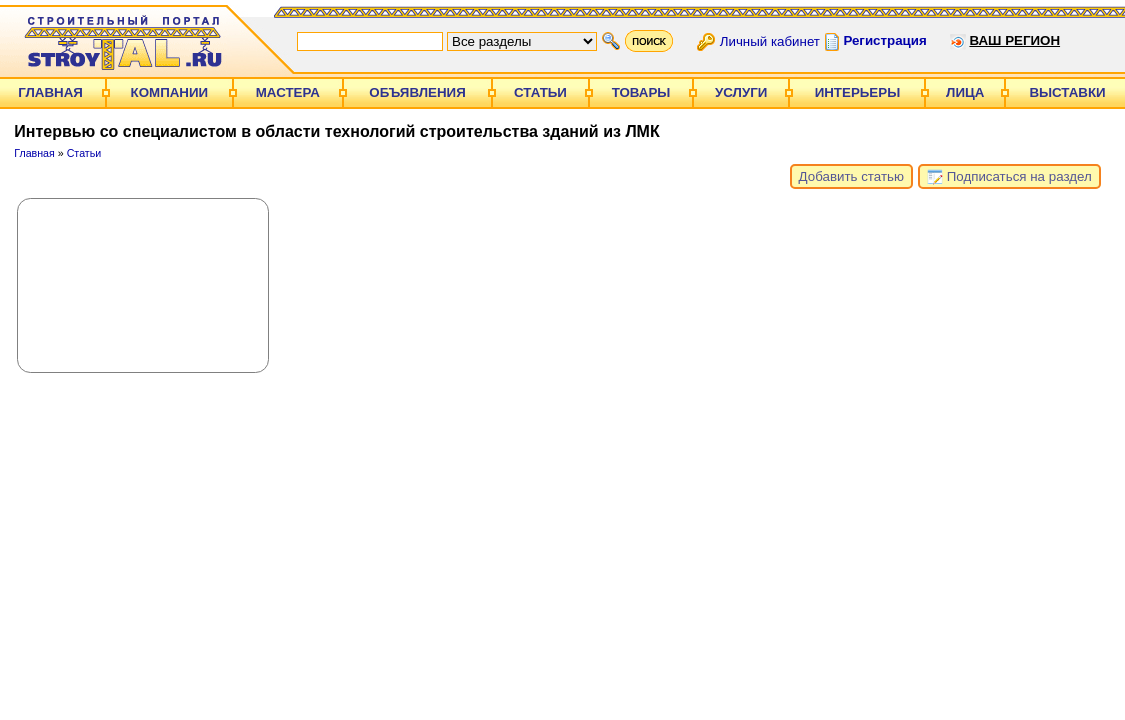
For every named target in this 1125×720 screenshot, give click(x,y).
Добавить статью (851, 176)
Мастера (288, 92)
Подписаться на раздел (1009, 177)
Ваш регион (1014, 40)
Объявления (417, 92)
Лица (965, 92)
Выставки (1067, 92)
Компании (170, 92)
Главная (50, 92)
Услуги (741, 92)
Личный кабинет (770, 40)
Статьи (540, 92)
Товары (641, 92)
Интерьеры (858, 92)
